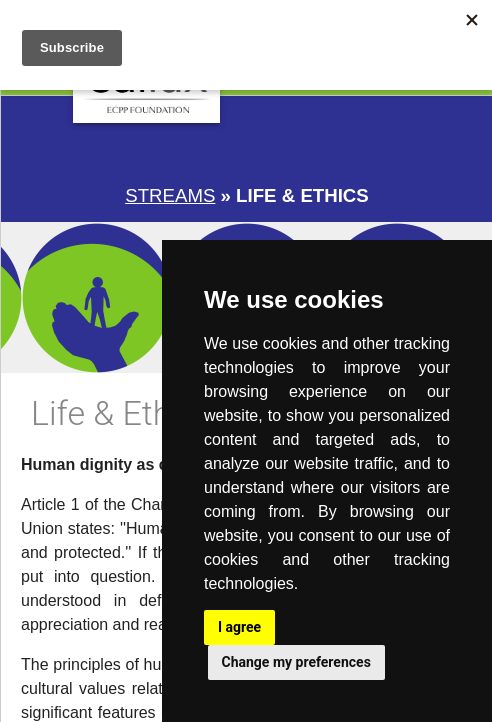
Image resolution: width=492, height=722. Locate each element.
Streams (170, 195)
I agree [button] (239, 627)
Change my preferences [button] (296, 662)
